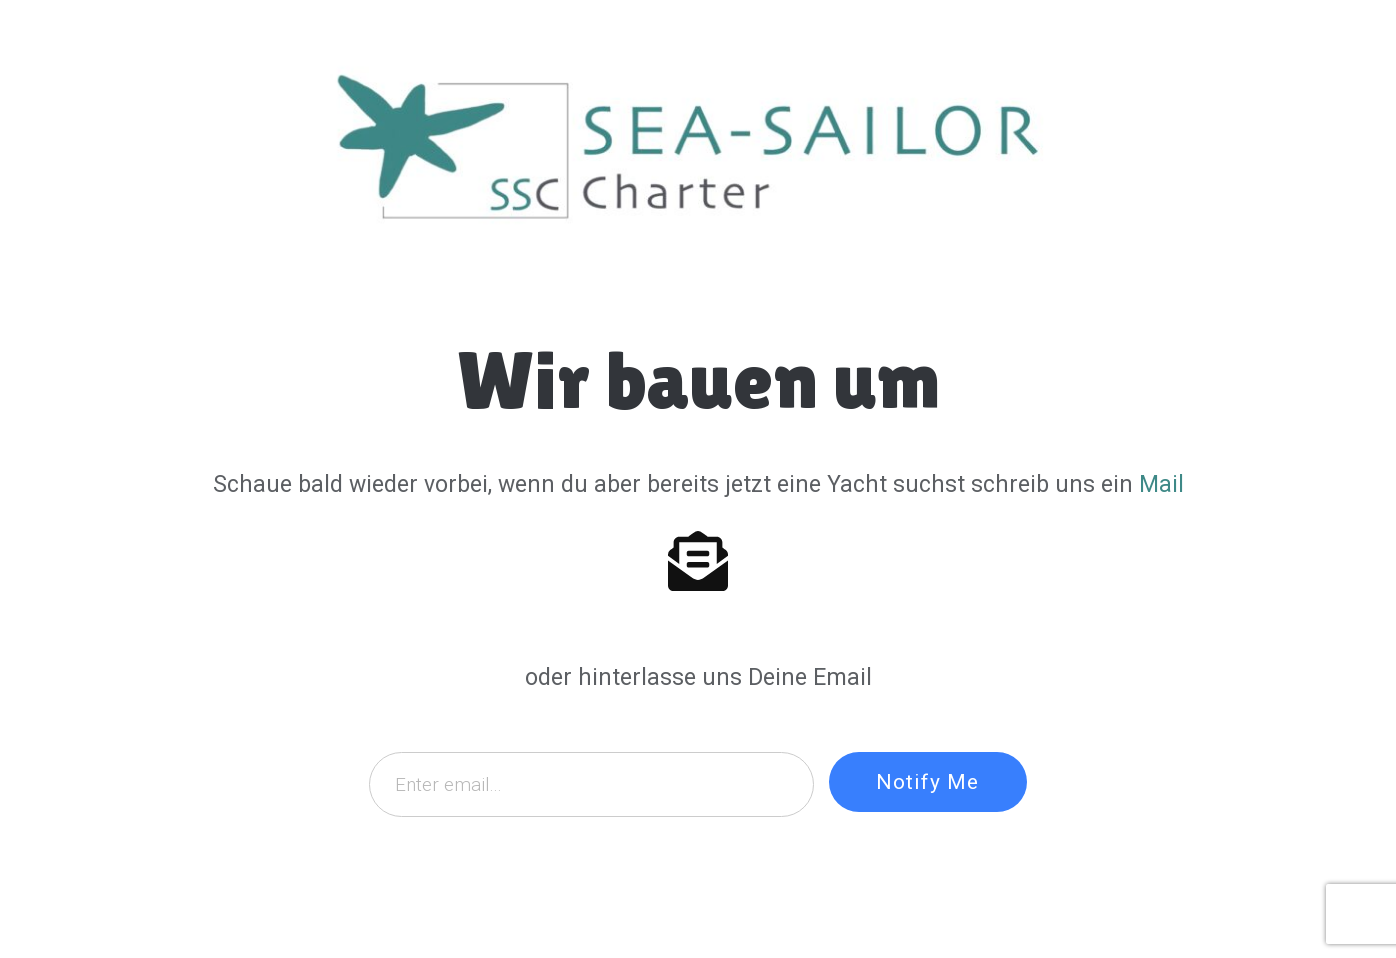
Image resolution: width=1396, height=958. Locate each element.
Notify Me (927, 782)
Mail (1161, 484)
